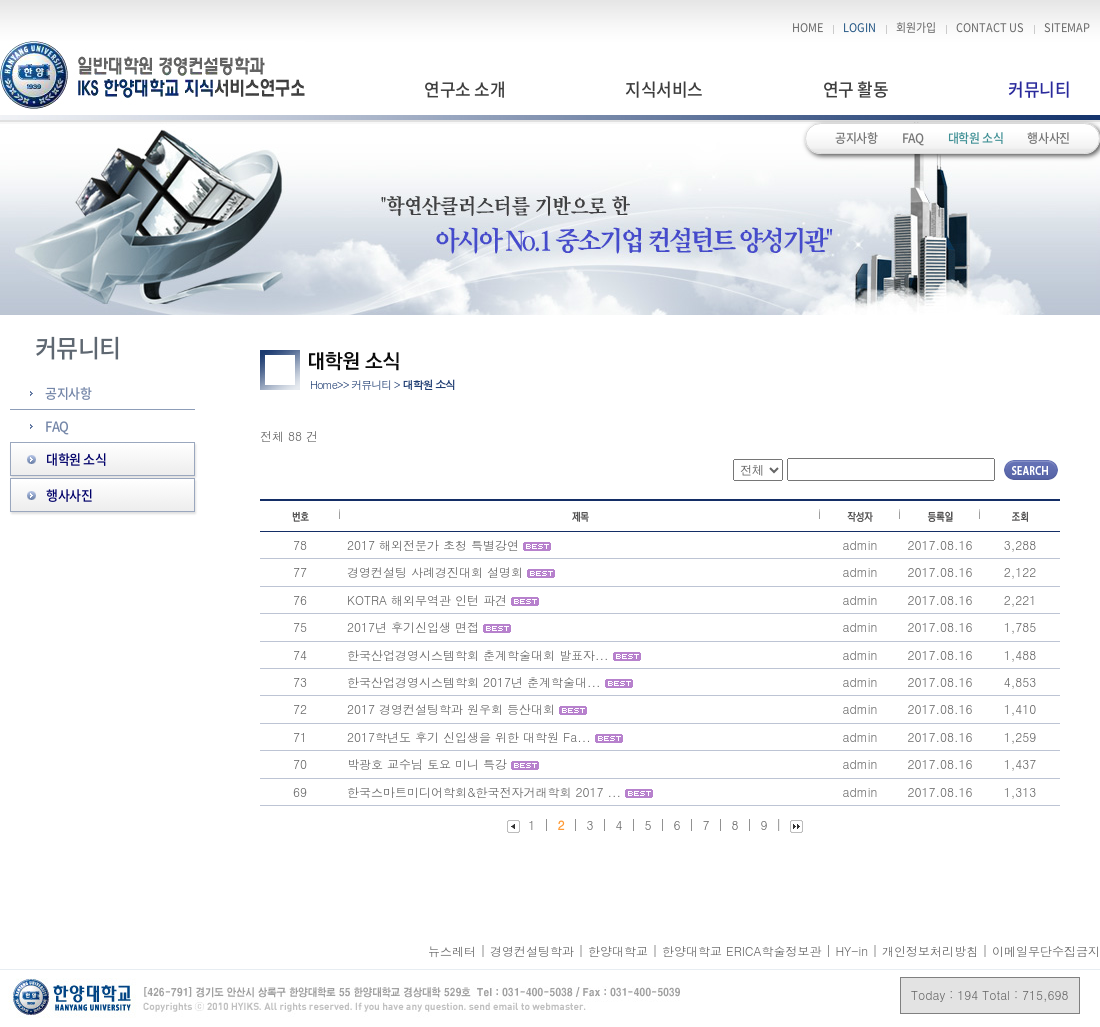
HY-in (853, 950)
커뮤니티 (1039, 88)
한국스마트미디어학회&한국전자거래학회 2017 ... (484, 791)
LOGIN (859, 28)
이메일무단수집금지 (1046, 950)
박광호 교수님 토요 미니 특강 (427, 763)
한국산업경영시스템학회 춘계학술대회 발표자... (478, 654)
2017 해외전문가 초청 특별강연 (433, 544)
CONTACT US (990, 28)
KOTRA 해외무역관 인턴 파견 (427, 599)
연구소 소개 (464, 88)
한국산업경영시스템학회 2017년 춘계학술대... (474, 681)
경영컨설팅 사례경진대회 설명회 (435, 571)
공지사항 (856, 138)
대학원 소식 (976, 138)
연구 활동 (855, 88)
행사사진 (1048, 138)
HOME (807, 28)
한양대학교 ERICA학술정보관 (743, 950)
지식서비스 (663, 88)
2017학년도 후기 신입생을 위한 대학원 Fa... (469, 736)
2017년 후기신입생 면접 (413, 626)
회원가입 (916, 28)
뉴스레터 (454, 950)
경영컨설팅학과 (534, 950)
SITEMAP (1067, 28)
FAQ (913, 138)
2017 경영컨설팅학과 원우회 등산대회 (451, 708)
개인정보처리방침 (930, 950)
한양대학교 (620, 950)
